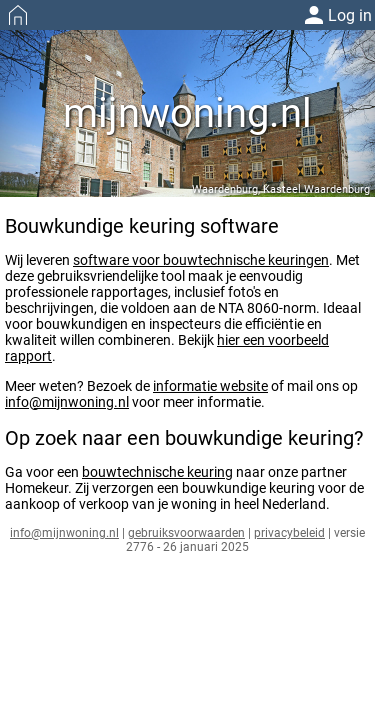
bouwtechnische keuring (157, 472)
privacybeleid (289, 533)
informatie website (210, 386)
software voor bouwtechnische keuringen (201, 260)
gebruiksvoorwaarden (186, 533)
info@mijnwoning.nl (67, 402)
